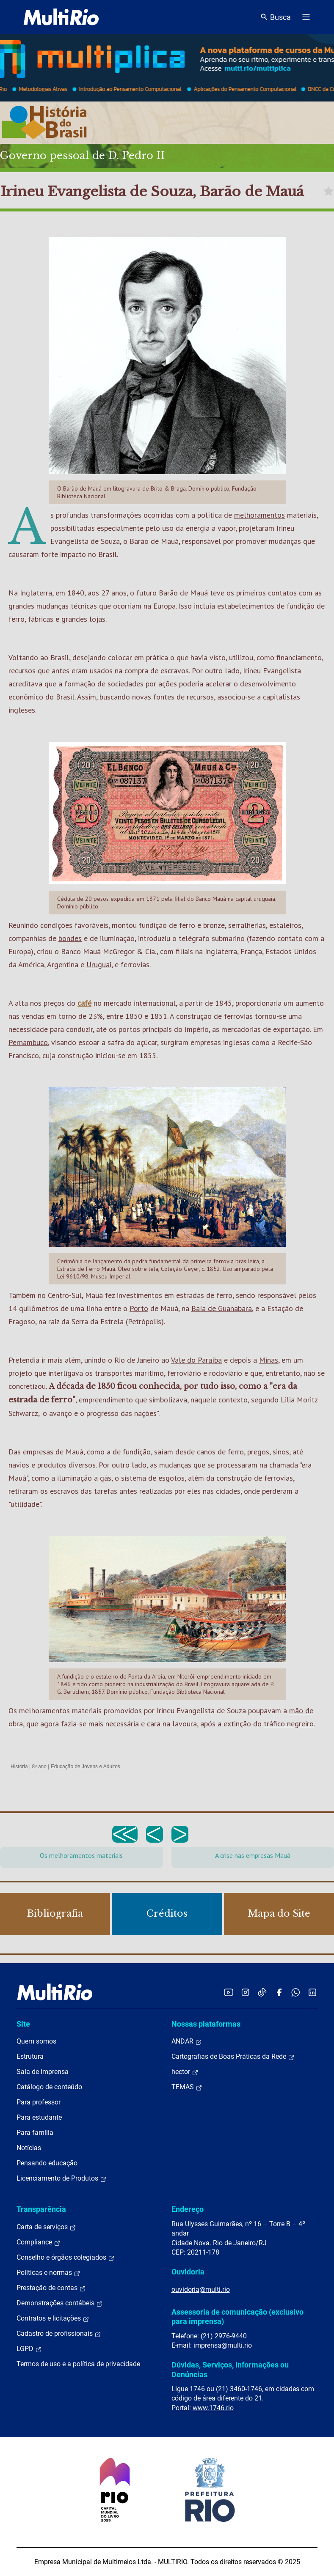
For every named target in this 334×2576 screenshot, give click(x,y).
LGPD (29, 2349)
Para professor (39, 2102)
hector (185, 2072)
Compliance (39, 2242)
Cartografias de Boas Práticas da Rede (233, 2056)
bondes (70, 938)
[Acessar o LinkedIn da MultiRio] (312, 1992)
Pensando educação (47, 2163)
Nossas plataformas (205, 2023)
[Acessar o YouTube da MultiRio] (229, 1992)
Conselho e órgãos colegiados (66, 2257)
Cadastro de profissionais (59, 2333)
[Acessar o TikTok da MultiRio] (262, 1992)
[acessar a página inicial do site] (61, 16)
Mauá (199, 593)
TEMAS (186, 2087)
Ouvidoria (187, 2271)
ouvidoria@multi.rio (200, 2289)
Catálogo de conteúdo (49, 2087)
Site (23, 2023)
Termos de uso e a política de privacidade (78, 2364)
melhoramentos (259, 515)
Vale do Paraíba (196, 1360)
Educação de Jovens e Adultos (85, 1766)
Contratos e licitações (53, 2318)
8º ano (39, 1766)
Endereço (187, 2209)
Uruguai (98, 964)
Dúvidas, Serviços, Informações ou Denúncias (230, 2369)
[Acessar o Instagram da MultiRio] (245, 1992)
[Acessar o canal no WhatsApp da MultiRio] (295, 1992)
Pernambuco (28, 1042)
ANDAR (186, 2041)
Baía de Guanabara (221, 1308)
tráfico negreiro (289, 1723)
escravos (174, 670)
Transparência (41, 2209)
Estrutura (30, 2056)
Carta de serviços (46, 2227)
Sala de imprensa (43, 2072)
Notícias (29, 2148)
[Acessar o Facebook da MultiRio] (279, 1992)
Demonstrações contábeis (60, 2303)
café (84, 1003)
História (19, 1766)
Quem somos (36, 2041)
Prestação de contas (51, 2288)
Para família (35, 2133)
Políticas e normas (48, 2273)
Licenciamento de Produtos (62, 2178)
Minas (268, 1360)
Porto (139, 1308)
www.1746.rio (213, 2408)
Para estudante (39, 2117)
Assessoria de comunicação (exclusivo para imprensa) (237, 2316)
